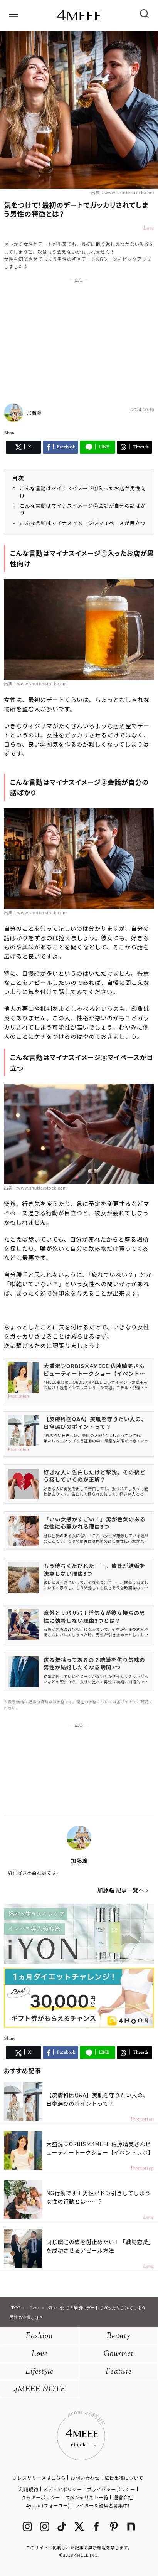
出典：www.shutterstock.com (122, 192)
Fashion (39, 2336)
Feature (119, 2371)
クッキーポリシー (40, 2497)
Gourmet (119, 2354)
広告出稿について (123, 2477)
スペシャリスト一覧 (87, 2497)
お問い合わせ (85, 2477)
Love (40, 2354)
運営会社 (123, 2497)
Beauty (118, 2336)
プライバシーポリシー (111, 2489)
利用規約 (28, 2489)
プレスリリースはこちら (39, 2477)
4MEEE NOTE (39, 2389)
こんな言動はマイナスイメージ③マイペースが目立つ (82, 523)
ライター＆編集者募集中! (102, 2505)
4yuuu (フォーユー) (48, 2505)
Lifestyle (39, 2371)
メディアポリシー (62, 2489)
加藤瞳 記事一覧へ (120, 1890)
